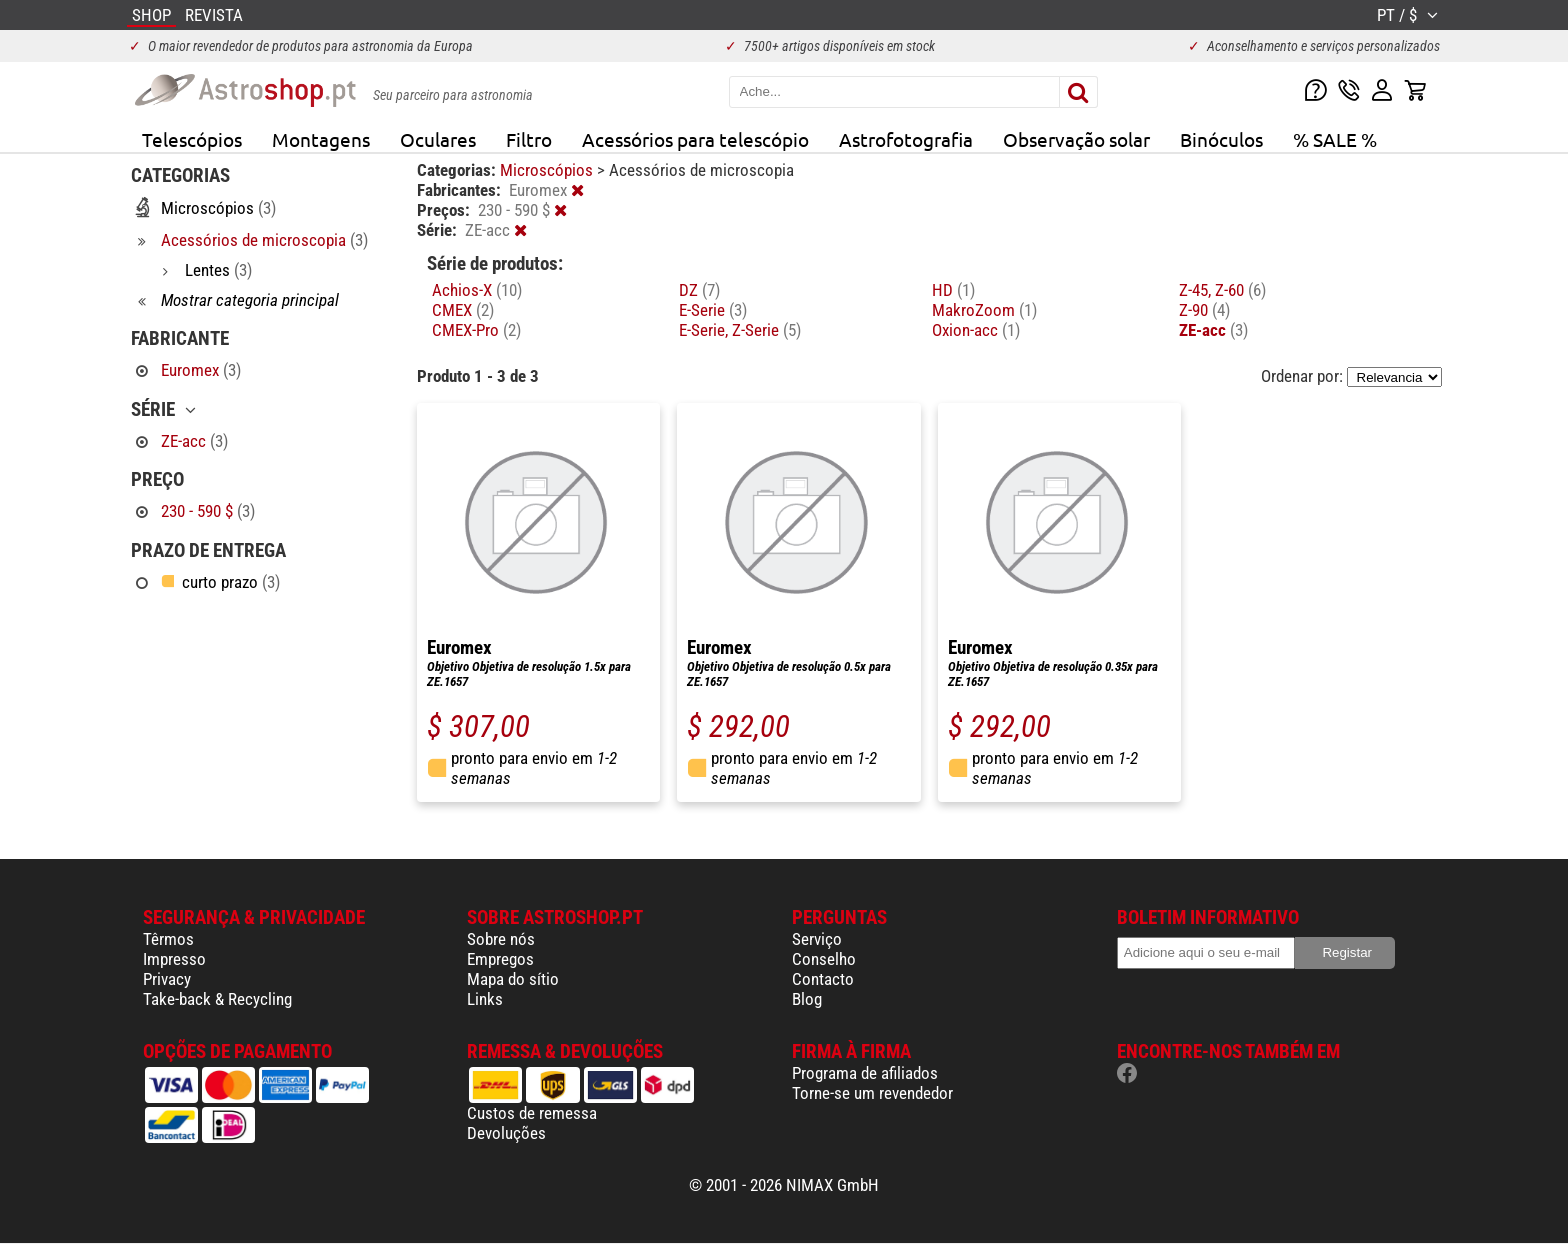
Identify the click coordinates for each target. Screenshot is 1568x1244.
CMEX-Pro (476, 330)
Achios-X (477, 290)
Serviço (817, 939)
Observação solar (1076, 139)
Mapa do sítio (513, 979)
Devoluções (506, 1133)
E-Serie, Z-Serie (740, 330)
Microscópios (548, 170)
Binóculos (1221, 139)
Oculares (438, 139)
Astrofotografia (906, 139)
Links (485, 999)
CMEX (463, 310)
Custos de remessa (532, 1113)
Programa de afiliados (865, 1073)
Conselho (824, 959)
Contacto (823, 979)
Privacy (167, 979)
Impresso (174, 959)
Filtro (529, 139)
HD (953, 290)
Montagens (321, 139)
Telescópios (192, 139)
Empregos (500, 959)
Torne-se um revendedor (872, 1093)
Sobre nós (501, 939)
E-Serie (713, 310)
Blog (807, 999)
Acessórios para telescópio (695, 139)
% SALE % (1335, 139)
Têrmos (168, 939)
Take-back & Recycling (217, 999)
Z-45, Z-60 (1222, 290)
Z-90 (1204, 310)
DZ (699, 290)
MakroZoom (984, 310)
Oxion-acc (976, 330)
